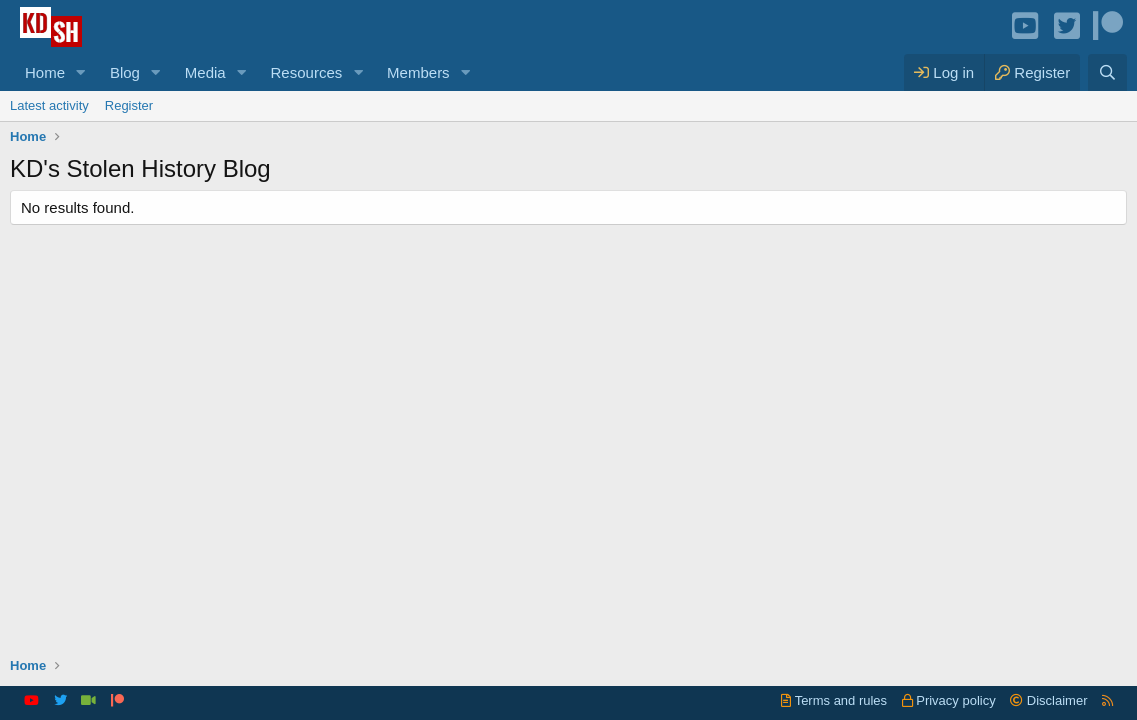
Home (45, 72)
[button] (81, 72)
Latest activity (49, 105)
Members (418, 72)
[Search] (1107, 72)
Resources (307, 72)
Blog (125, 72)
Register (129, 105)
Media (205, 72)
